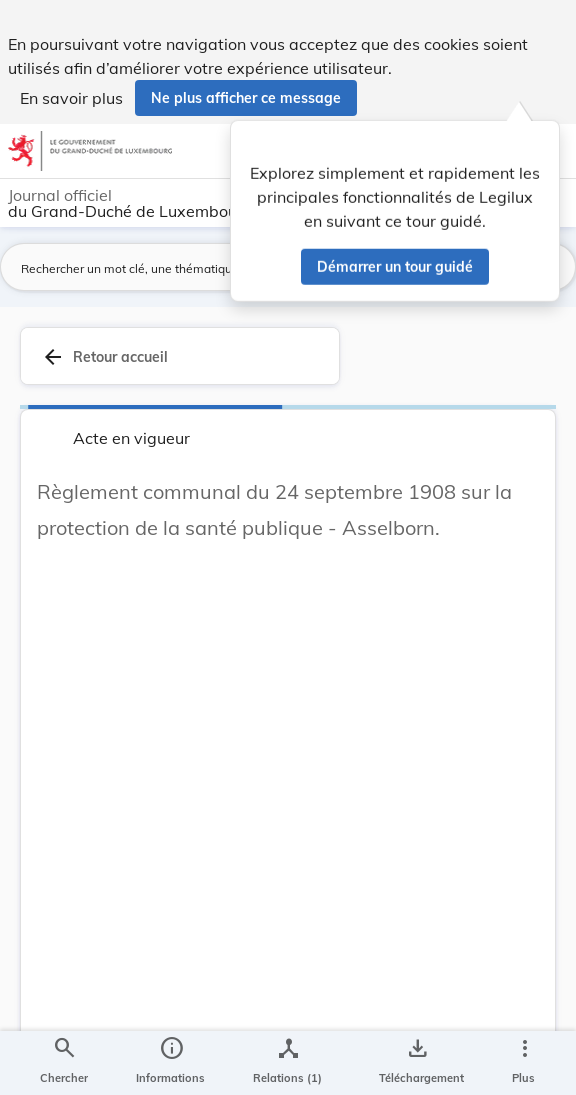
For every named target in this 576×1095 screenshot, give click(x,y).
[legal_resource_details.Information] (170, 1063)
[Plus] (524, 1063)
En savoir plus (71, 98)
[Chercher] (64, 1063)
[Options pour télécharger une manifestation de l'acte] (417, 1063)
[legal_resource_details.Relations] (287, 1063)
